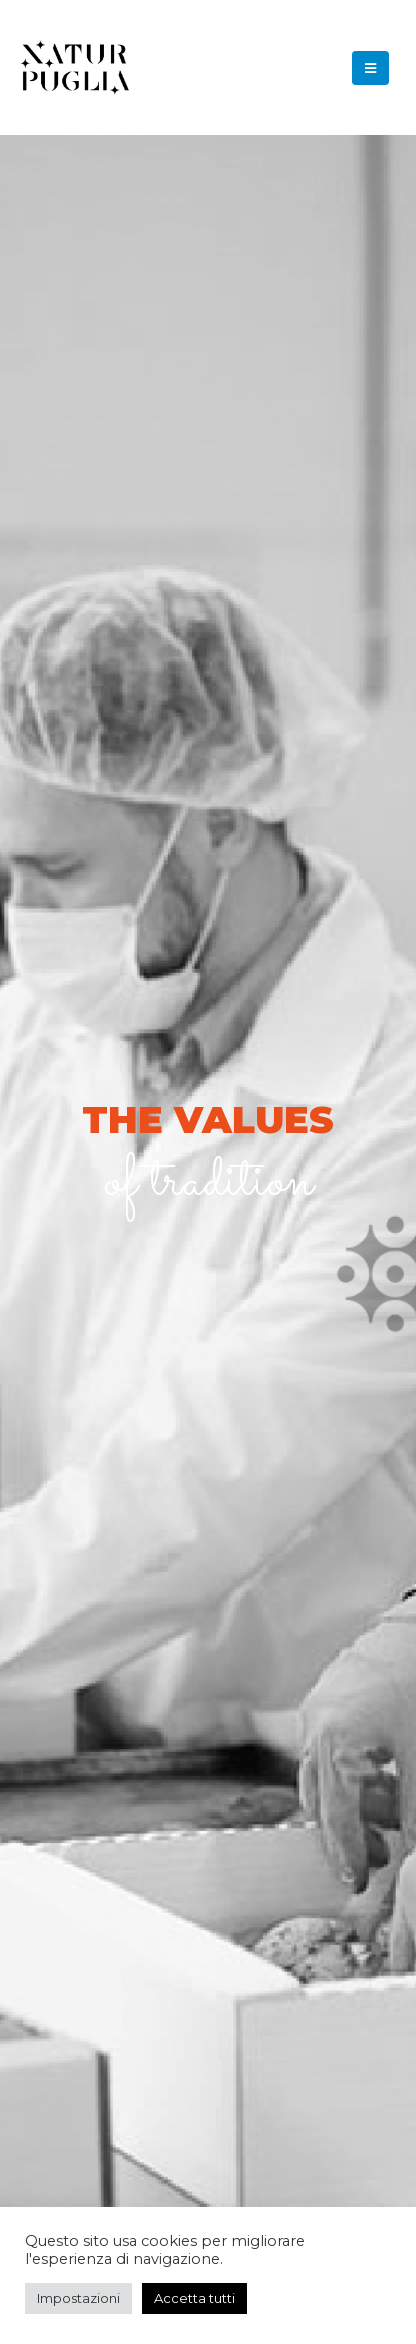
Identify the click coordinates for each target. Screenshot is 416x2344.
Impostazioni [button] (78, 2298)
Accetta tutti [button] (194, 2298)
